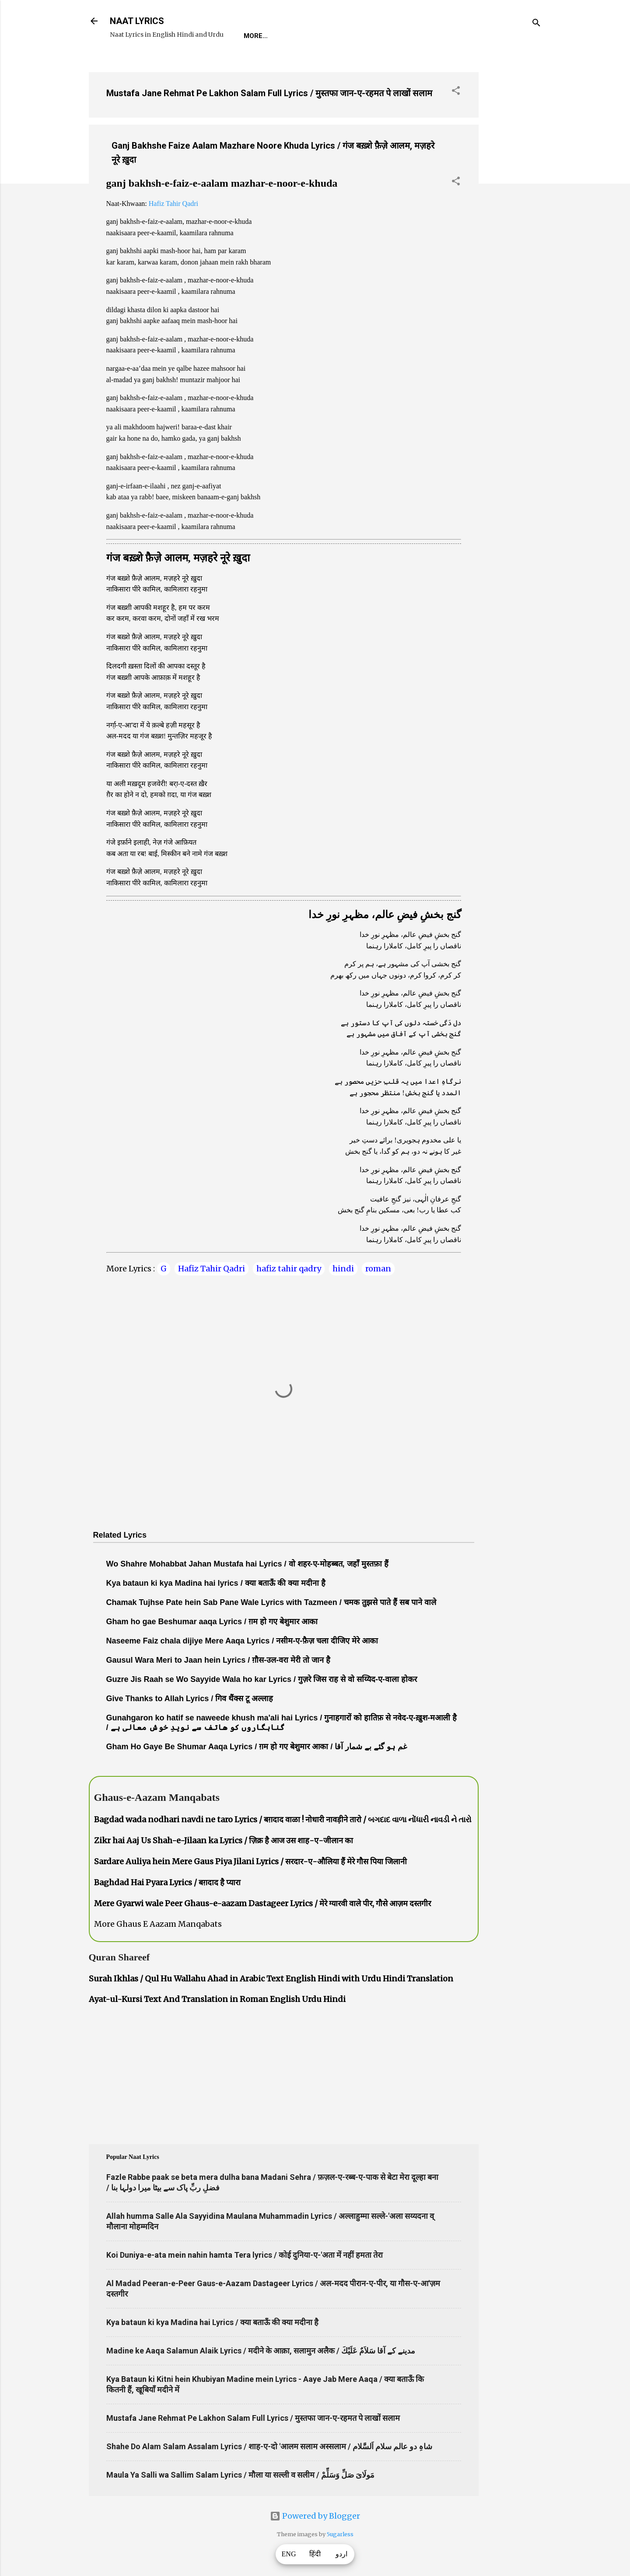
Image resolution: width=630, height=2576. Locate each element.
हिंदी (315, 2554)
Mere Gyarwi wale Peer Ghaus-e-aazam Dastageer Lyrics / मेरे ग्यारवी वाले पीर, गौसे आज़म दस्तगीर (262, 1903)
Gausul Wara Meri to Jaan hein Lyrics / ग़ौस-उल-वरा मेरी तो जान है (218, 1660)
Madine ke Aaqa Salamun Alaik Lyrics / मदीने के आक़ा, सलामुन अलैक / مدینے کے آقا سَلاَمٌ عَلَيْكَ (260, 2350)
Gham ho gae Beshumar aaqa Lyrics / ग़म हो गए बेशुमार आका (212, 1621)
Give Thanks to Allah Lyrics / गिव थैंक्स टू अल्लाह (189, 1698)
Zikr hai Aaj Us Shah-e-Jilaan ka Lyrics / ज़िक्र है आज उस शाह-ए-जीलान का (223, 1840)
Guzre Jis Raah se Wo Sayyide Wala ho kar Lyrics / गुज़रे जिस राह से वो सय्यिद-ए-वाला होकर (261, 1679)
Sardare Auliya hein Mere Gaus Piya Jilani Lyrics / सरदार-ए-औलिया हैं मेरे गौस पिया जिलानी (250, 1861)
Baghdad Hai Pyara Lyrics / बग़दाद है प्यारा (167, 1882)
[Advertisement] (514, 196)
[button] (456, 91)
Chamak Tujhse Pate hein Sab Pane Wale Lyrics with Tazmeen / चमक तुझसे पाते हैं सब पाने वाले (271, 1602)
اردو (341, 2554)
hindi (343, 1269)
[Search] (536, 23)
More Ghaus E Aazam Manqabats (158, 1924)
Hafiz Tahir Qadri (173, 203)
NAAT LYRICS (137, 21)
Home (253, 36)
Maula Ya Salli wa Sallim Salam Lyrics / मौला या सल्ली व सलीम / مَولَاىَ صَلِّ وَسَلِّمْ (240, 2474)
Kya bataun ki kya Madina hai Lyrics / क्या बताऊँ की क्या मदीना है (212, 2322)
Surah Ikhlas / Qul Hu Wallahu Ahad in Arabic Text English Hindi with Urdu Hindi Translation (271, 1979)
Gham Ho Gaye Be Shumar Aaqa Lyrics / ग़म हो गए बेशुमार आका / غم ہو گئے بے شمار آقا (256, 1746)
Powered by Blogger (315, 2516)
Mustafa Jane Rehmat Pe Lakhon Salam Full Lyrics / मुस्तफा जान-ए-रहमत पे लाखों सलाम (269, 93)
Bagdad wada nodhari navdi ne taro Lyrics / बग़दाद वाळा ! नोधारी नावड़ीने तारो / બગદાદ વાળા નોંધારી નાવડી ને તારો (283, 1819)
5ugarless (340, 2534)
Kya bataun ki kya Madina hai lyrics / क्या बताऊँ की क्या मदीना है (216, 1583)
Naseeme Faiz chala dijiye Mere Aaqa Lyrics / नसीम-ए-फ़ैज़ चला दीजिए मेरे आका (242, 1640)
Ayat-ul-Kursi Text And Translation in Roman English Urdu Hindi (217, 1999)
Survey (403, 36)
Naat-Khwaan (349, 36)
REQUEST (294, 36)
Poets (442, 36)
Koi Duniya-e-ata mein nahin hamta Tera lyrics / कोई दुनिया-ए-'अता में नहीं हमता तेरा (244, 2254)
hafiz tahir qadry (288, 1269)
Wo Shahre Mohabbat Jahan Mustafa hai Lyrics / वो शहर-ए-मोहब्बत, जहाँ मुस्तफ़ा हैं (247, 1564)
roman (378, 1269)
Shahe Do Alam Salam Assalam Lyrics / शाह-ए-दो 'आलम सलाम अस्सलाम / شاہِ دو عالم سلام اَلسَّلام (269, 2446)
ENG (289, 2554)
